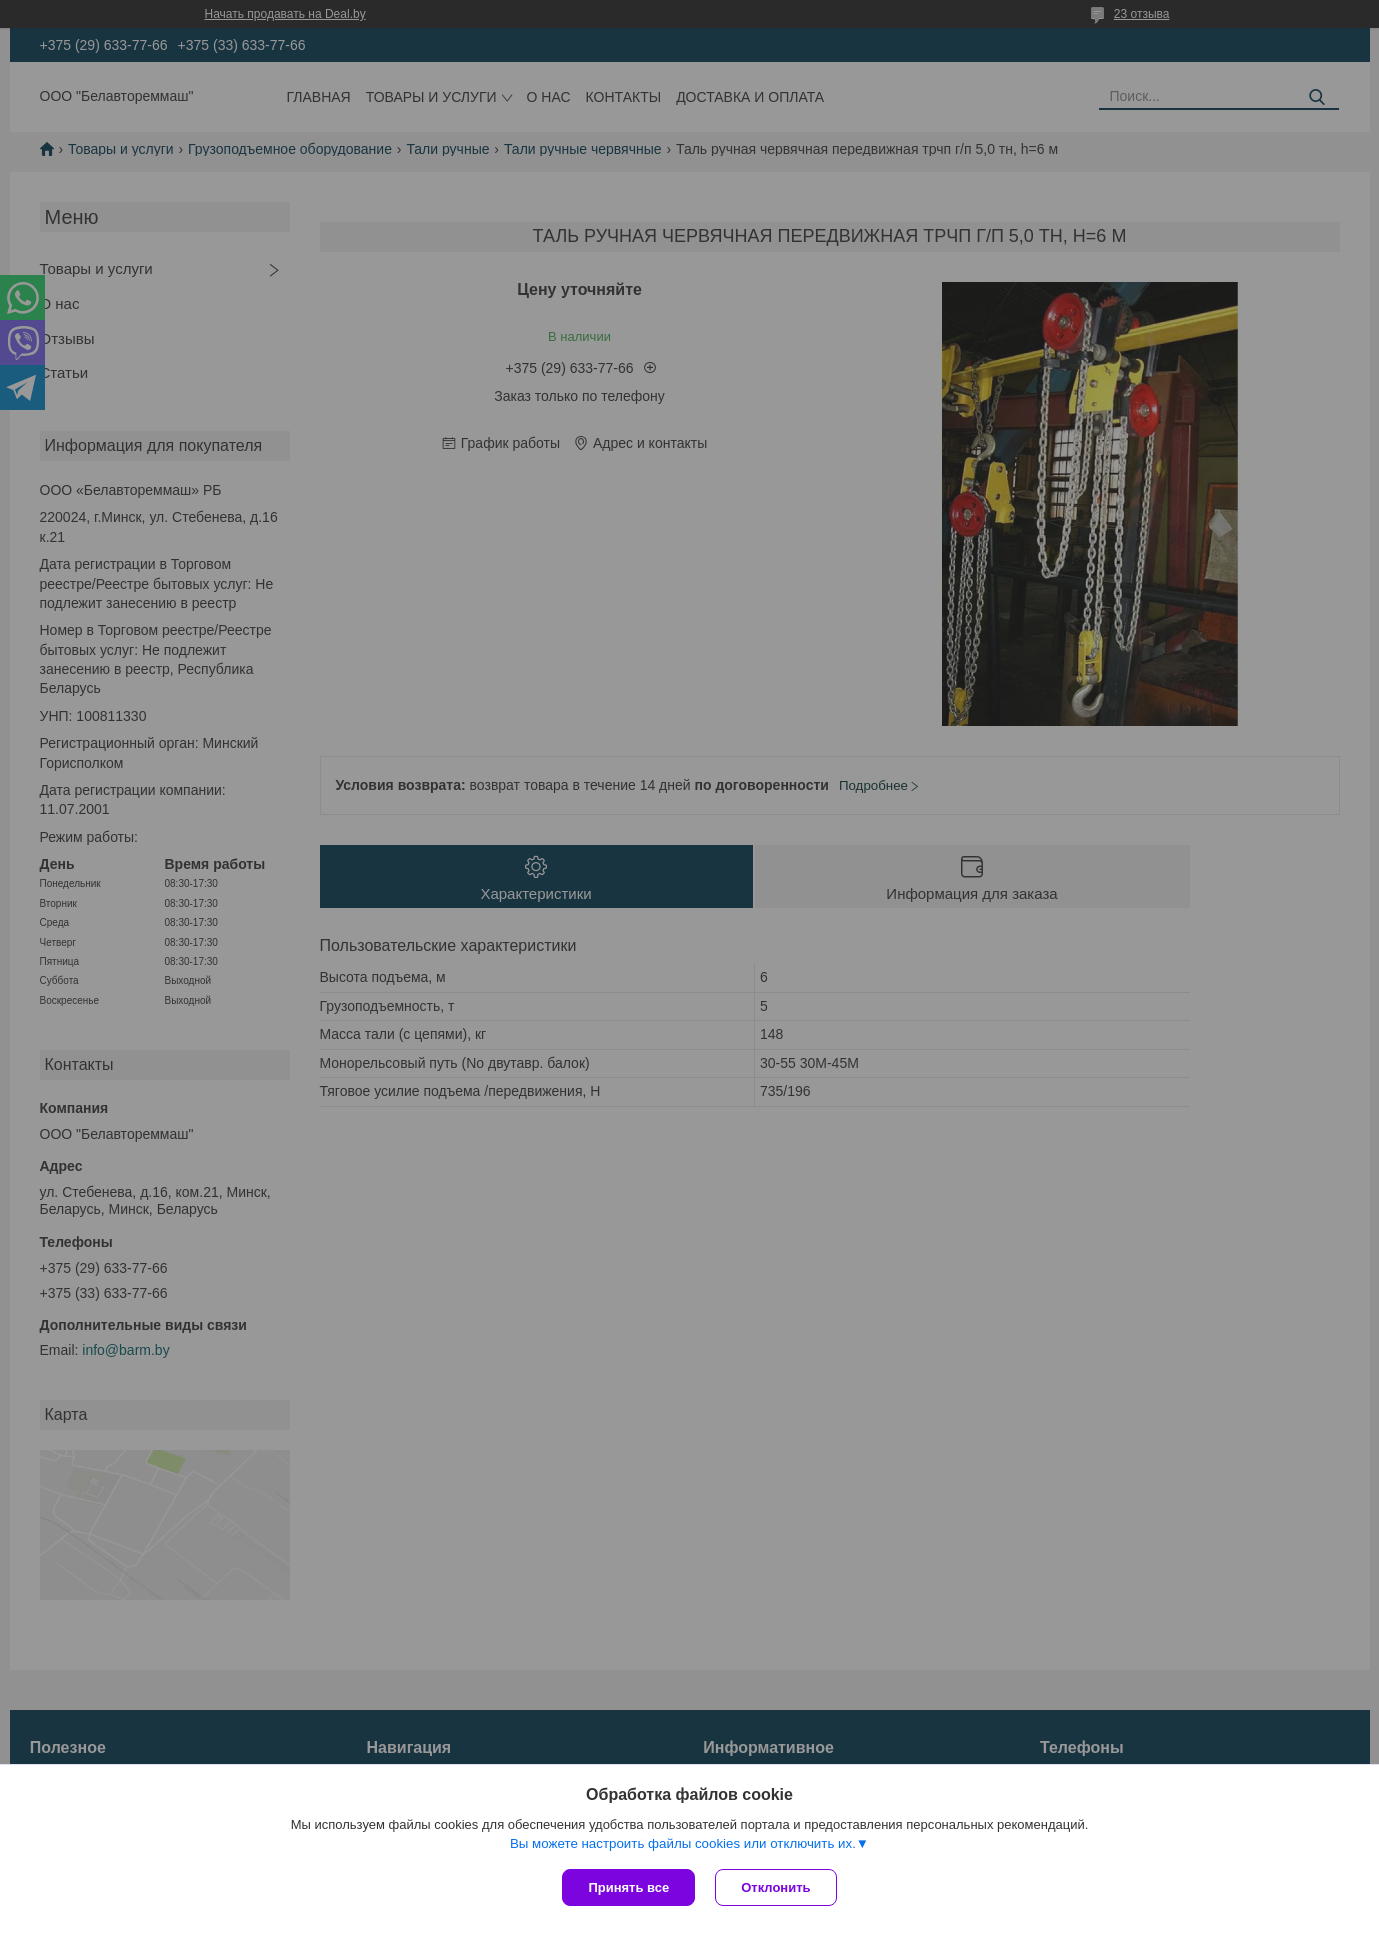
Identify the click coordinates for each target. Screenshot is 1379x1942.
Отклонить (775, 1887)
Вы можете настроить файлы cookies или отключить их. (683, 1843)
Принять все (628, 1887)
